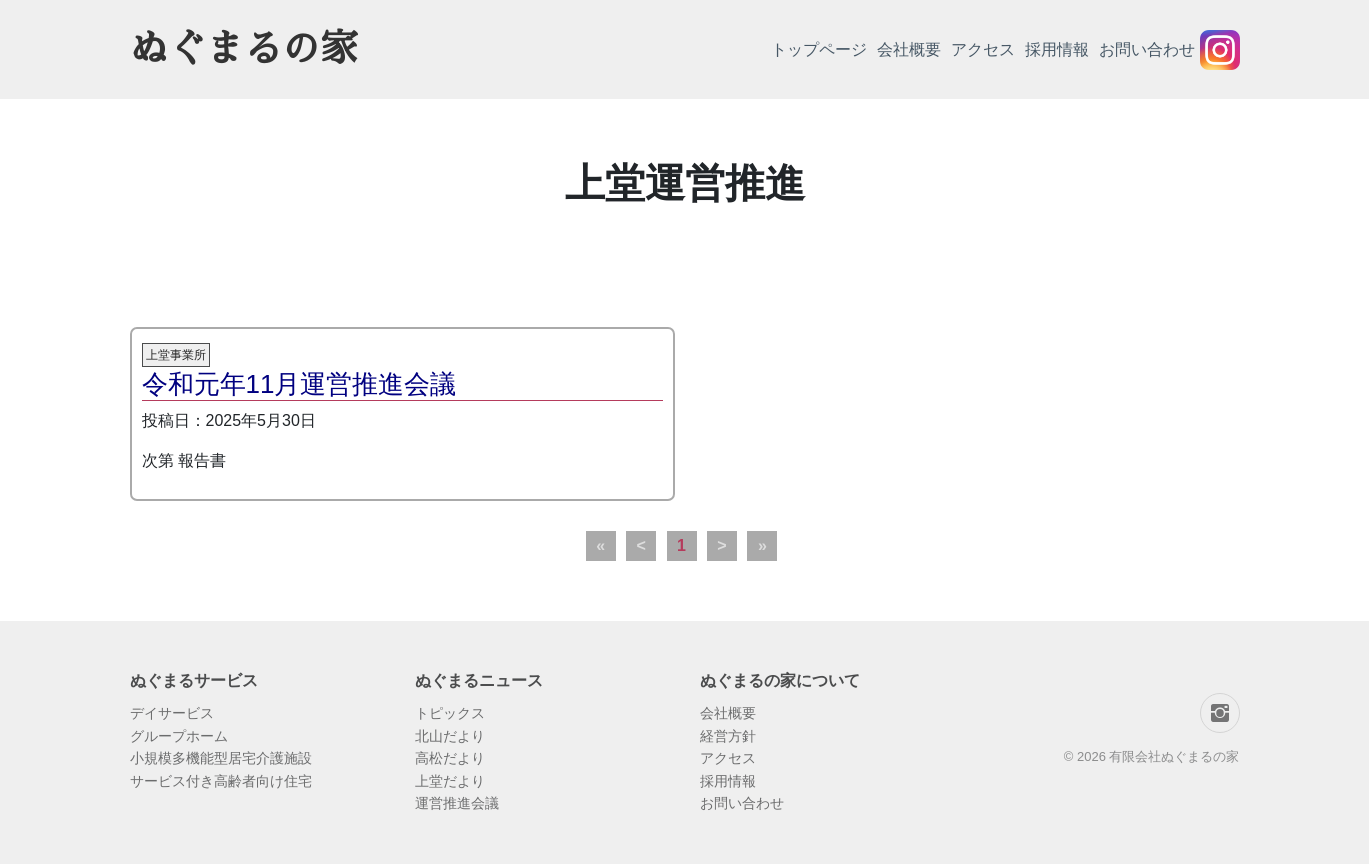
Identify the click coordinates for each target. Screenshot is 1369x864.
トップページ (819, 49)
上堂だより (450, 781)
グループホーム (179, 736)
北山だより (450, 736)
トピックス (450, 713)
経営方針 (728, 736)
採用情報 (1057, 49)
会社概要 (909, 49)
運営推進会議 (457, 803)
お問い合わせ (1147, 49)
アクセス (983, 49)
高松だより (450, 758)
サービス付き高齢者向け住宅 (221, 781)
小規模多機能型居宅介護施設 (221, 758)
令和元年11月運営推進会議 (299, 384)
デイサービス (172, 713)
